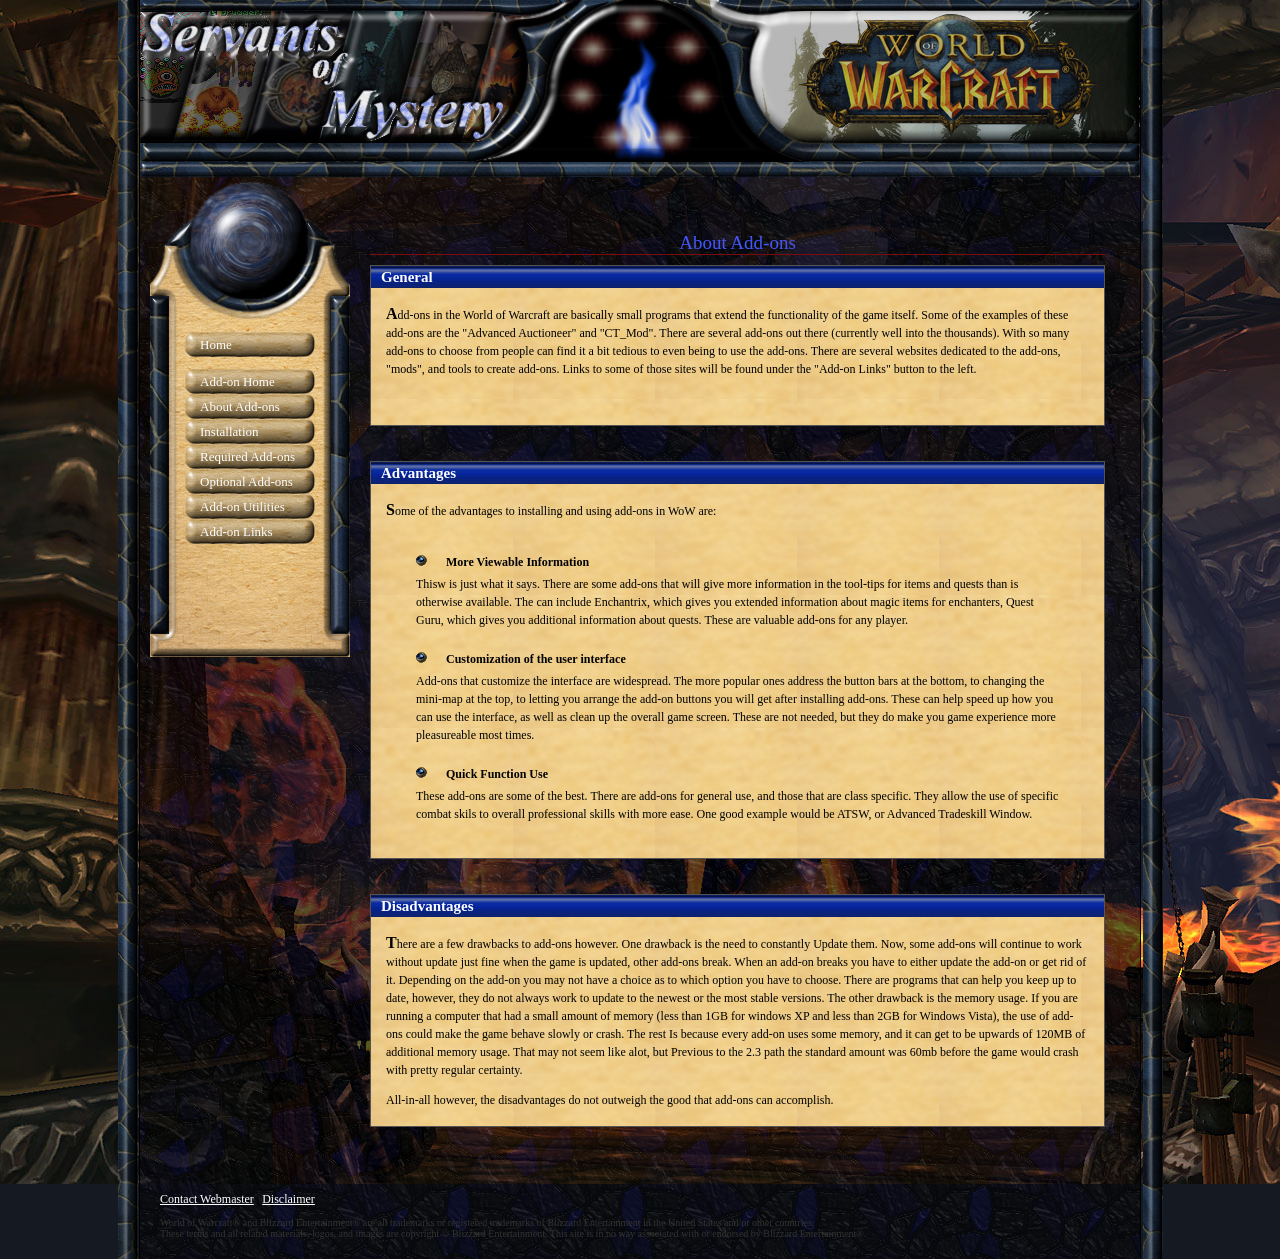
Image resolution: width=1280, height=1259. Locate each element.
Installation (229, 431)
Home (216, 344)
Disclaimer (288, 1199)
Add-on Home (237, 381)
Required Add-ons (247, 456)
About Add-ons (240, 406)
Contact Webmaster (207, 1199)
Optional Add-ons (246, 481)
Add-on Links (236, 531)
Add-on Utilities (242, 506)
